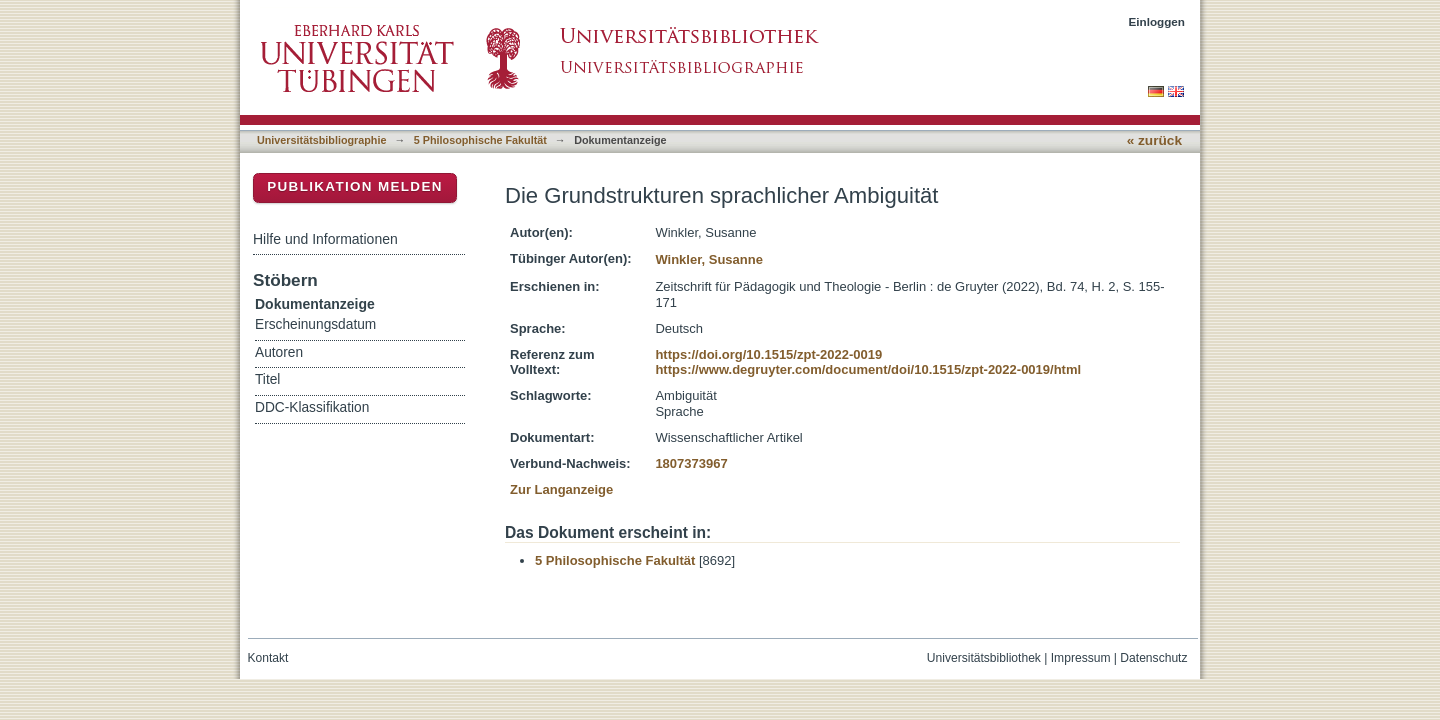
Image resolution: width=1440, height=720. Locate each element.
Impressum (1081, 658)
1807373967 (691, 463)
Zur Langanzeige (561, 489)
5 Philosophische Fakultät (480, 140)
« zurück (1154, 140)
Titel (267, 379)
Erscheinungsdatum (315, 324)
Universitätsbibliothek (984, 658)
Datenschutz (1153, 658)
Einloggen (1157, 21)
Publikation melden (355, 186)
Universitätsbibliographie (321, 140)
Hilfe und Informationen (325, 239)
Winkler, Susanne (709, 259)
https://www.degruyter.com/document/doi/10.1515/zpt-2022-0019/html (868, 369)
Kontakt (268, 658)
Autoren (279, 352)
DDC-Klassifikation (312, 407)
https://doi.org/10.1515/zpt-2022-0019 (768, 354)
